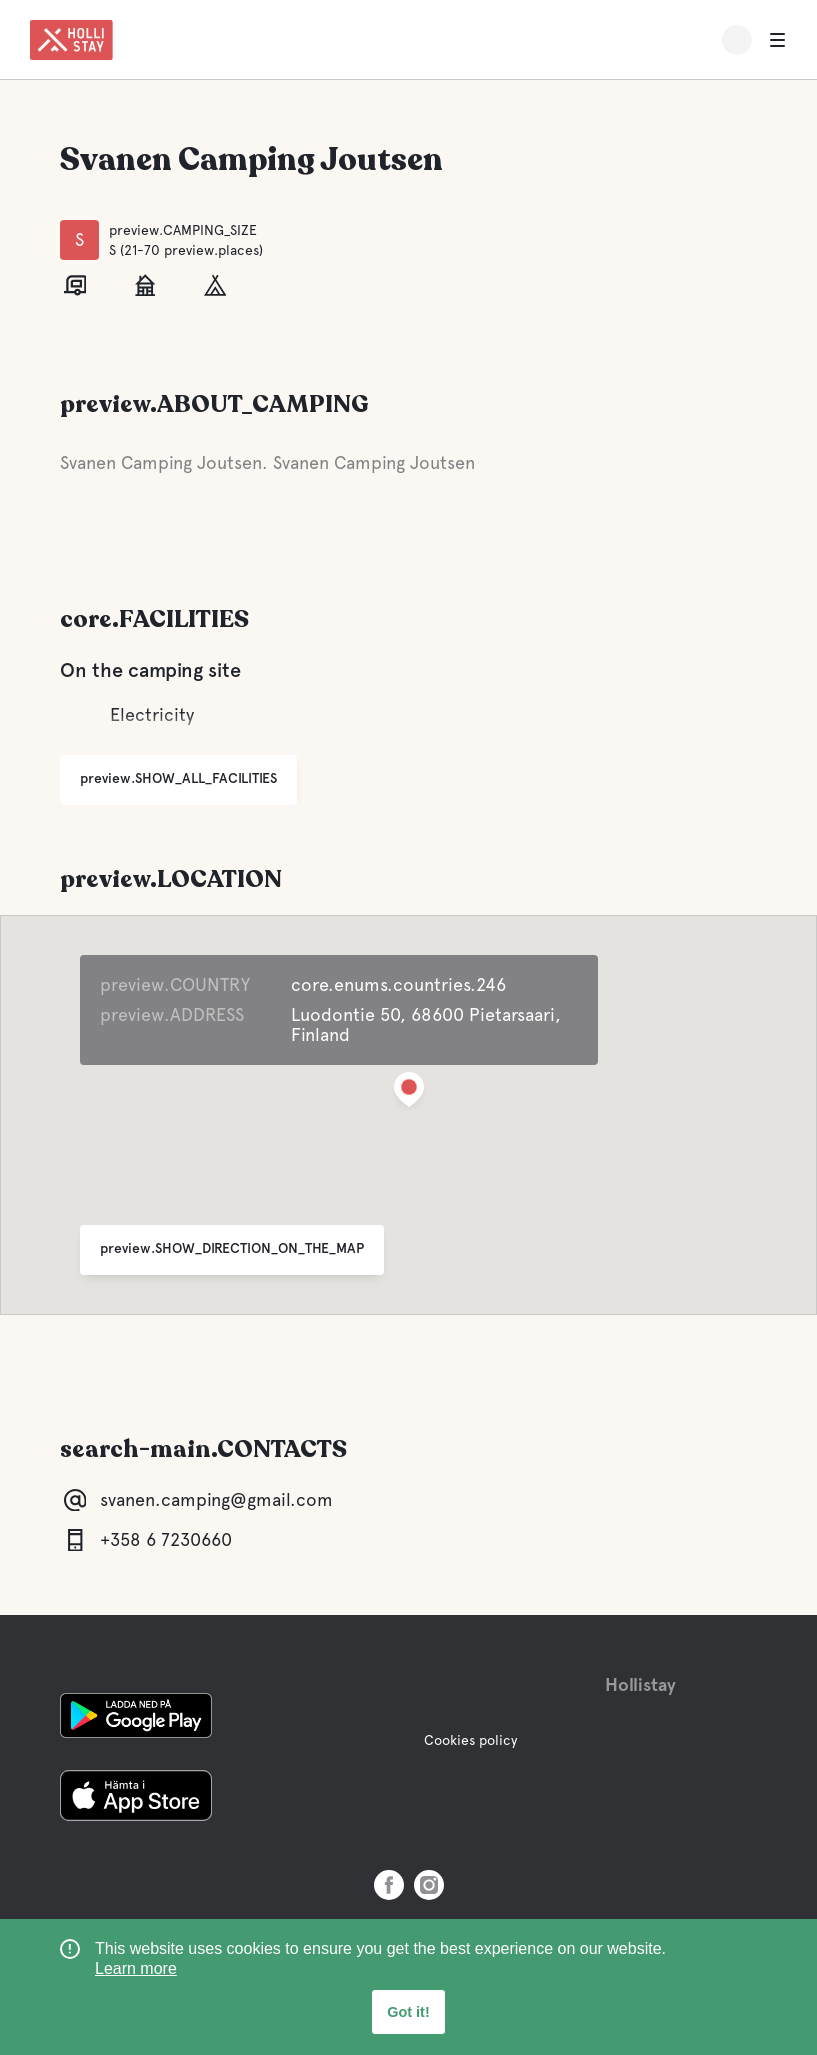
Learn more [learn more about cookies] (136, 1968)
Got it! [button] (408, 2012)
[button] (409, 1093)
